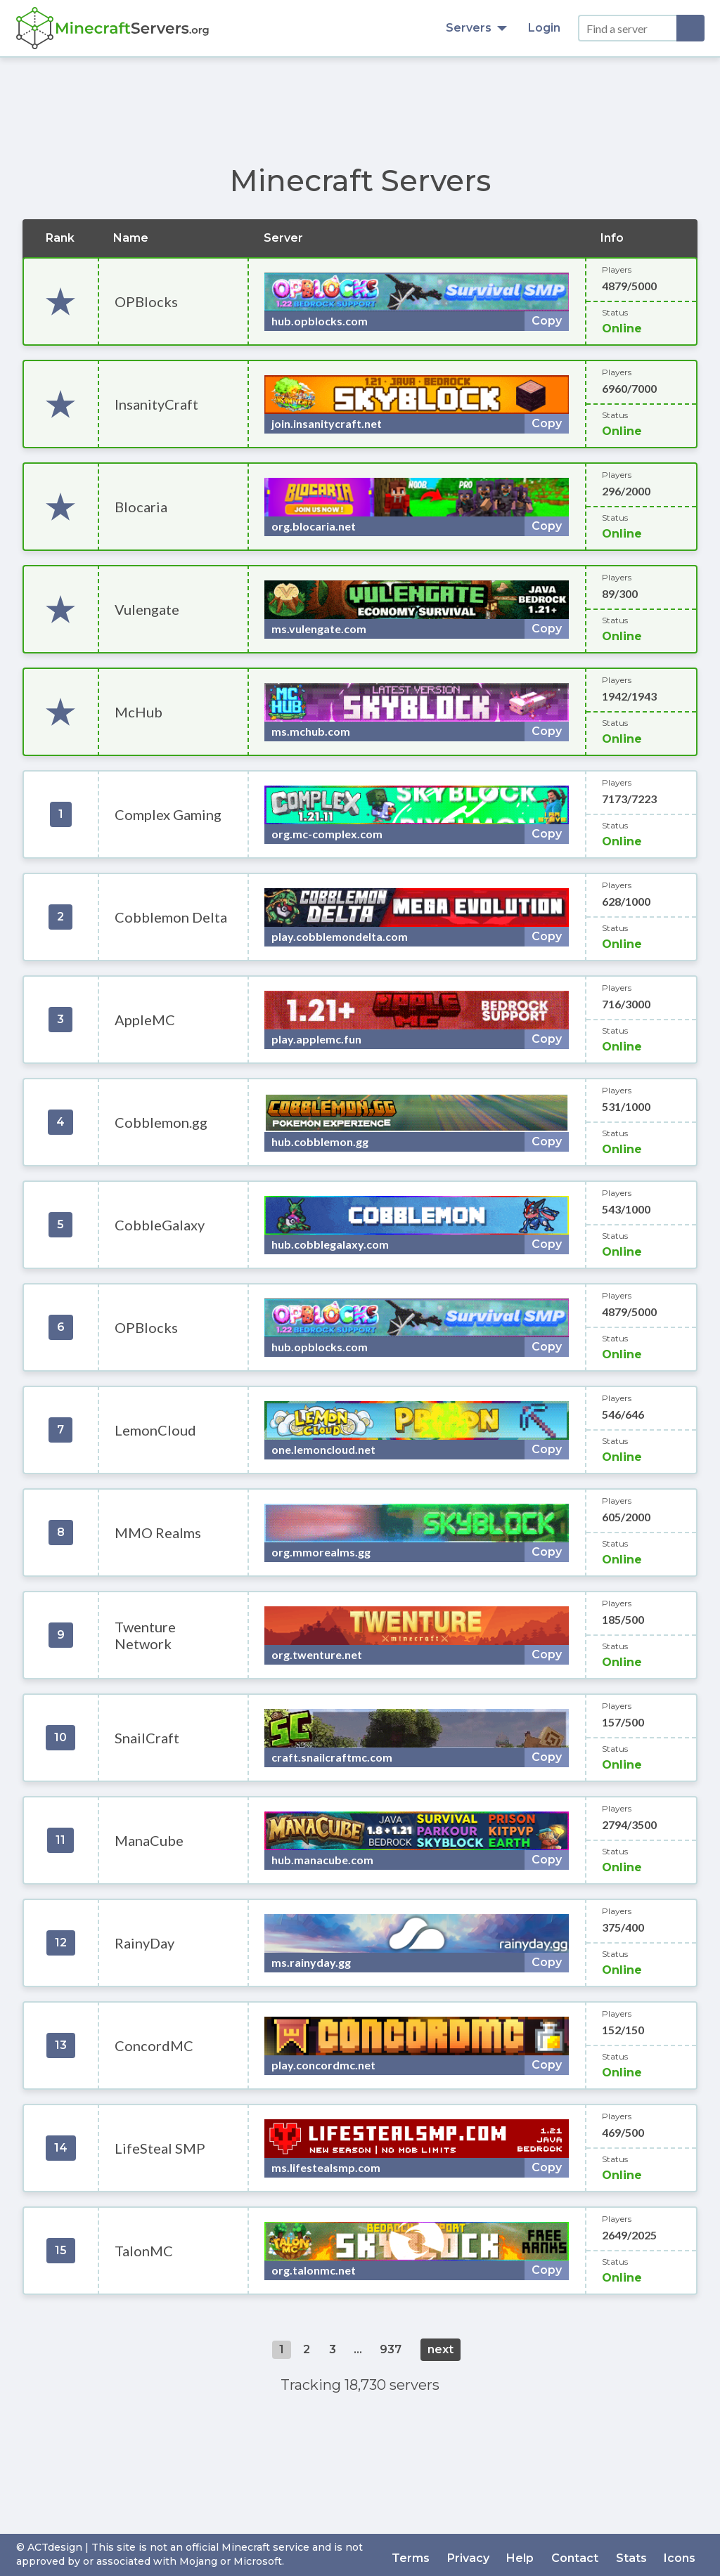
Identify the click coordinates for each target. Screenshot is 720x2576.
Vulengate (147, 609)
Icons (682, 2554)
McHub (138, 711)
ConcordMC (154, 2045)
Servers (476, 27)
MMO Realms (158, 1532)
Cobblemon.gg (161, 1122)
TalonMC (144, 2250)
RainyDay (144, 1942)
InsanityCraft (156, 404)
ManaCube (149, 1840)
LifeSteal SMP (160, 2148)
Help (532, 2554)
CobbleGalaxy (160, 1224)
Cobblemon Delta (171, 917)
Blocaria (141, 506)
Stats (636, 2554)
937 (390, 2349)
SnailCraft (147, 1737)
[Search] (690, 28)
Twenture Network (145, 1635)
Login (544, 27)
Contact (583, 2554)
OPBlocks (146, 301)
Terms (429, 2554)
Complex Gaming (168, 814)
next (441, 2349)
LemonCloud (155, 1430)
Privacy (483, 2554)
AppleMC (145, 1019)
